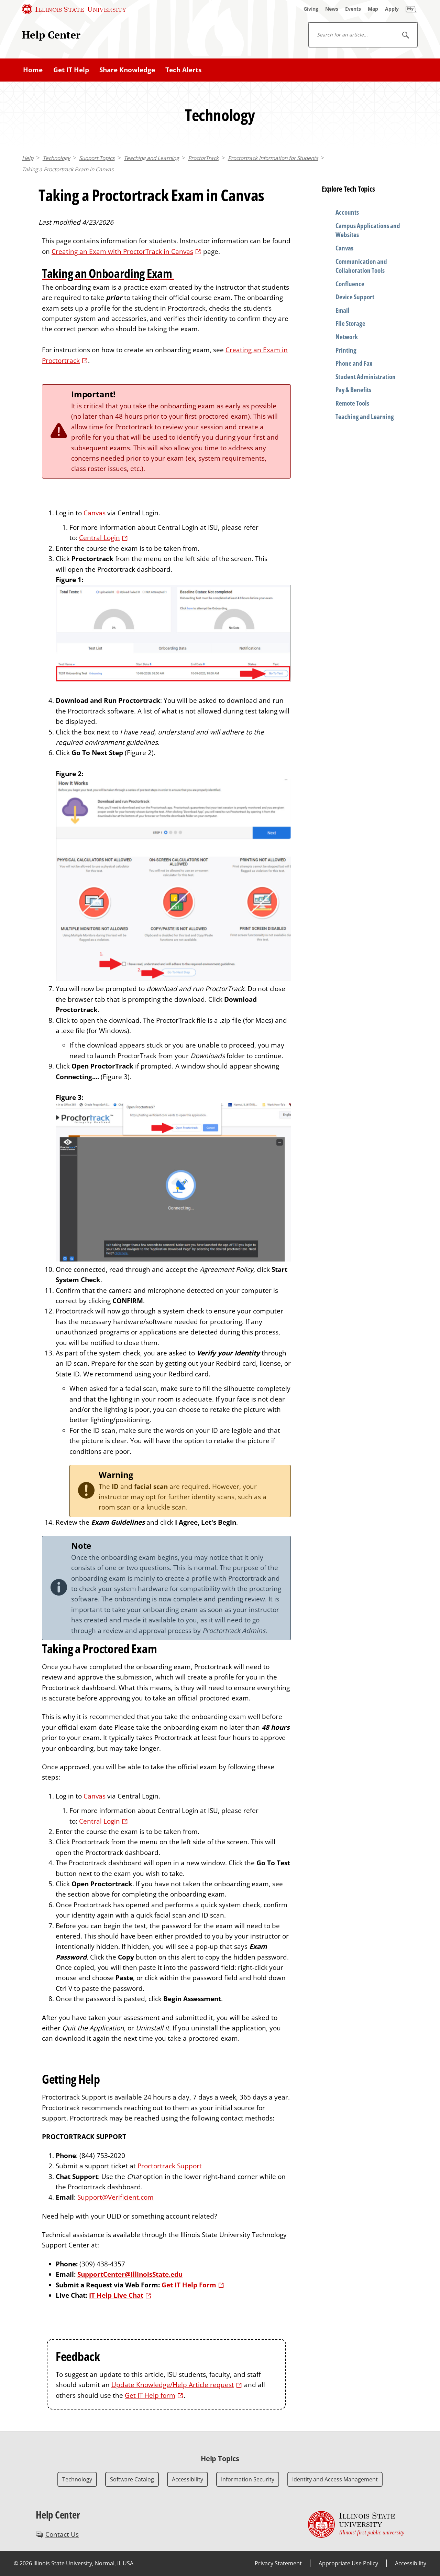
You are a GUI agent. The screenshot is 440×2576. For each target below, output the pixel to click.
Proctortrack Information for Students (273, 158)
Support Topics (96, 158)
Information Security (247, 2479)
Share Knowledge (127, 69)
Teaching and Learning (151, 158)
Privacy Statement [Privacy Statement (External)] (278, 2563)
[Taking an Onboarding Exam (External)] (166, 273)
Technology (56, 158)
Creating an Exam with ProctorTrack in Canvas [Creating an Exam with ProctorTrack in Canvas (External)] (122, 251)
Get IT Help (71, 69)
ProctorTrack (203, 158)
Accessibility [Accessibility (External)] (410, 2563)
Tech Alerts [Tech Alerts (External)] (183, 69)
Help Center (51, 34)
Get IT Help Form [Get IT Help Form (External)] (189, 2284)
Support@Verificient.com (115, 2197)
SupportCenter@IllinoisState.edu (130, 2274)
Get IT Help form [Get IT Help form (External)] (150, 2395)
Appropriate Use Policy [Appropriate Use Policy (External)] (348, 2563)
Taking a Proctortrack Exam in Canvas (67, 169)
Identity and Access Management (335, 2479)
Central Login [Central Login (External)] (99, 537)
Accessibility (187, 2479)
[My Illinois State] (411, 9)
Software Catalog (132, 2479)
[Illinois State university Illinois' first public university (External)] (356, 2524)
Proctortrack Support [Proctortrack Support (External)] (170, 2165)
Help (27, 158)
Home (33, 69)
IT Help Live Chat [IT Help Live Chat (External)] (116, 2295)
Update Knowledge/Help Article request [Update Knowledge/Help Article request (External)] (172, 2384)
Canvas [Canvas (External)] (95, 512)
